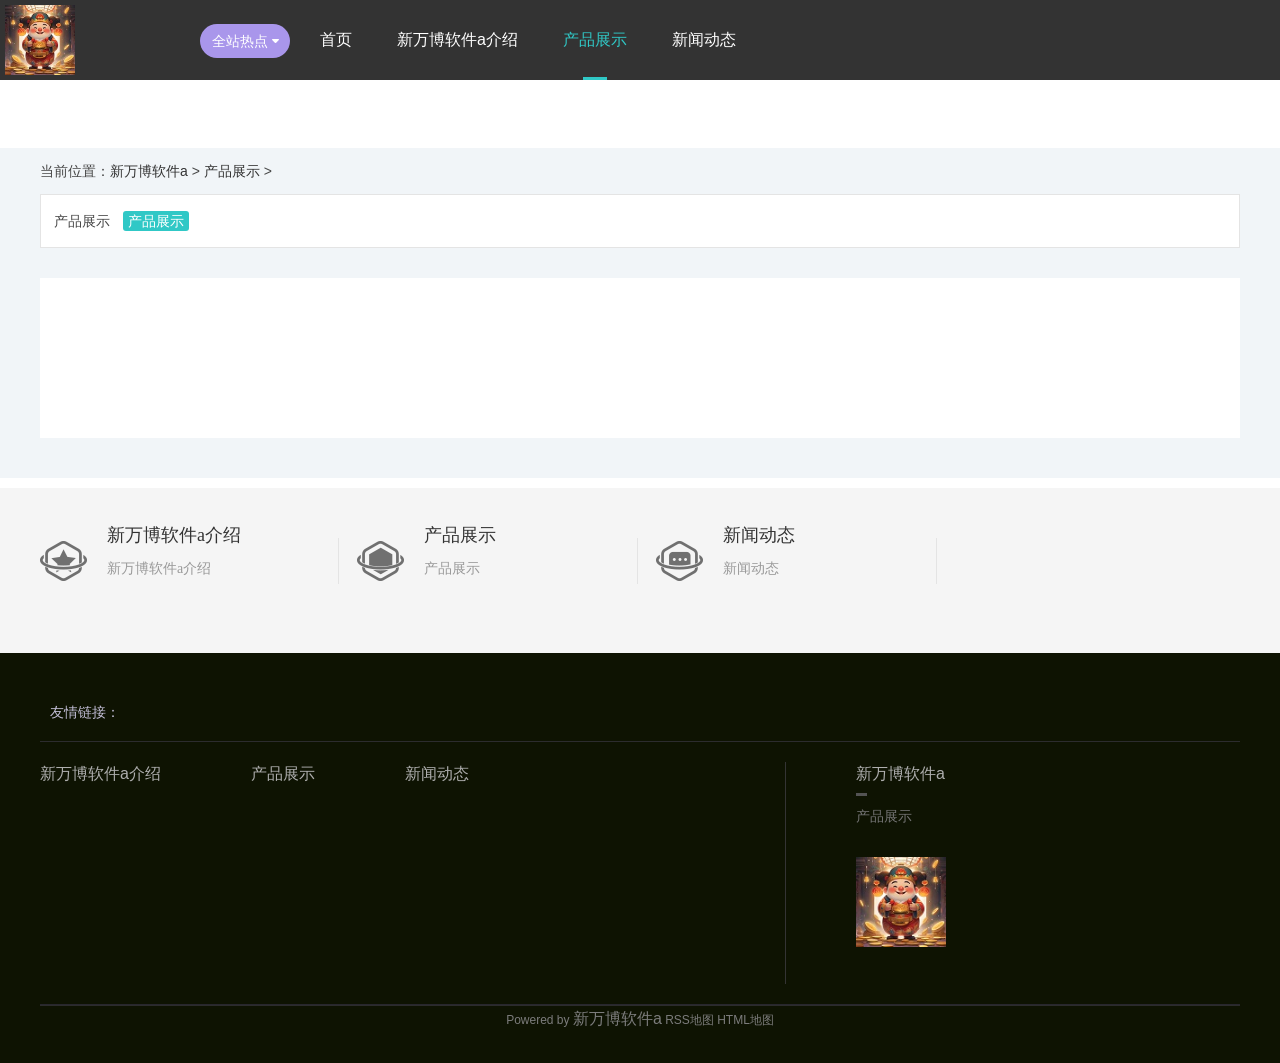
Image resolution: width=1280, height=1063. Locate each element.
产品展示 (595, 39)
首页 (336, 39)
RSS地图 (689, 1020)
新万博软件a (149, 171)
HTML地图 (745, 1020)
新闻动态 (704, 39)
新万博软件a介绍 (457, 39)
